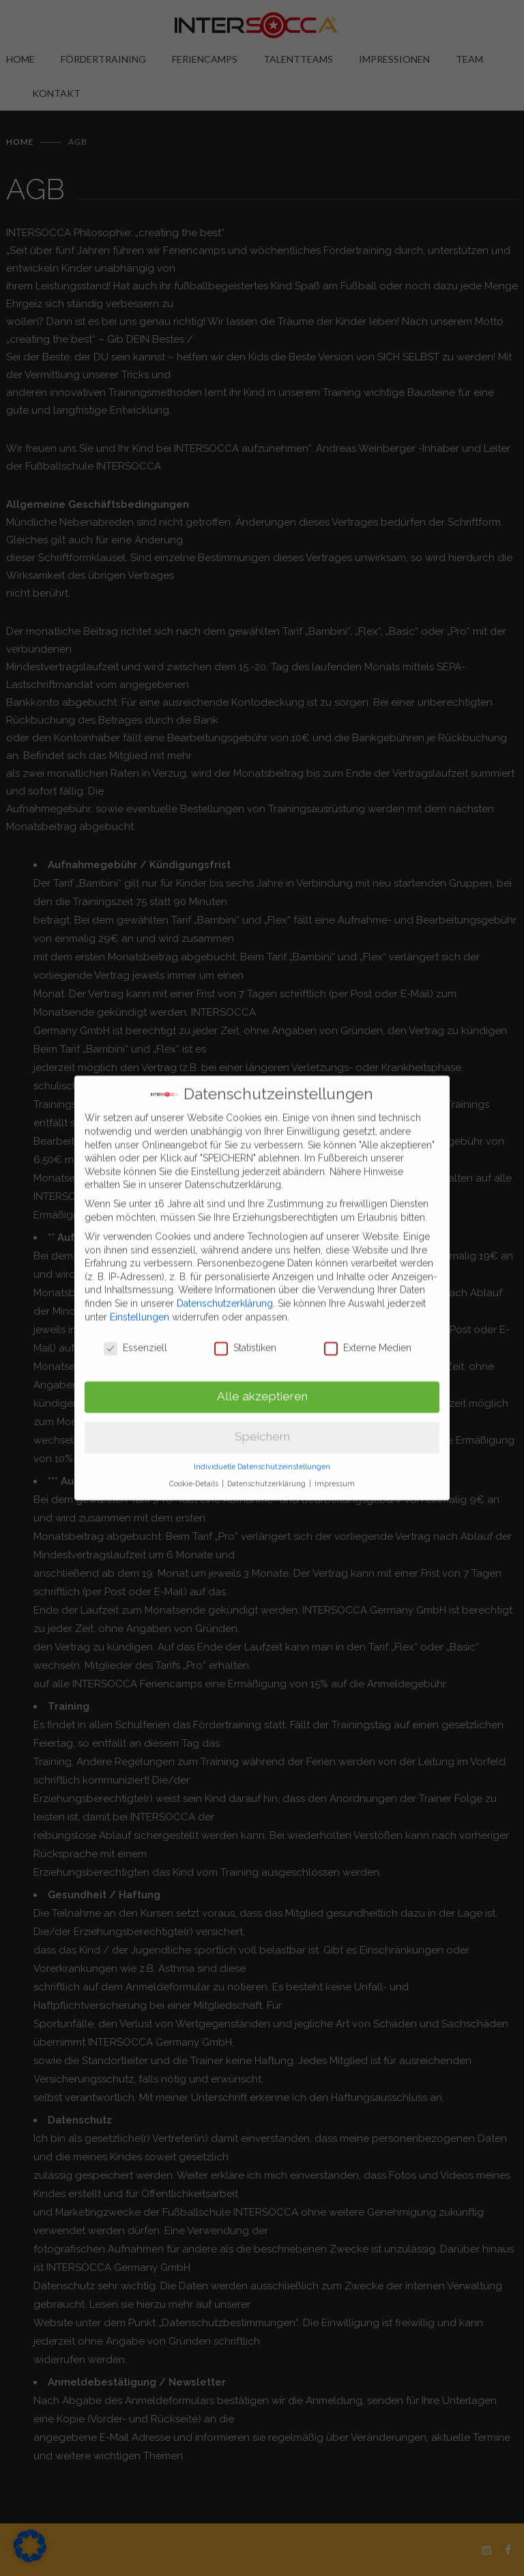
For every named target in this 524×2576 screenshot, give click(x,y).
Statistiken (245, 1340)
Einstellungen (139, 1308)
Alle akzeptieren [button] (262, 1388)
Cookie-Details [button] (194, 1475)
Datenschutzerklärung (225, 1294)
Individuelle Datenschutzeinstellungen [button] (262, 1458)
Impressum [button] (335, 1475)
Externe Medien (367, 1340)
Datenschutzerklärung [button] (267, 1475)
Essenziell (135, 1340)
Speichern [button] (262, 1428)
